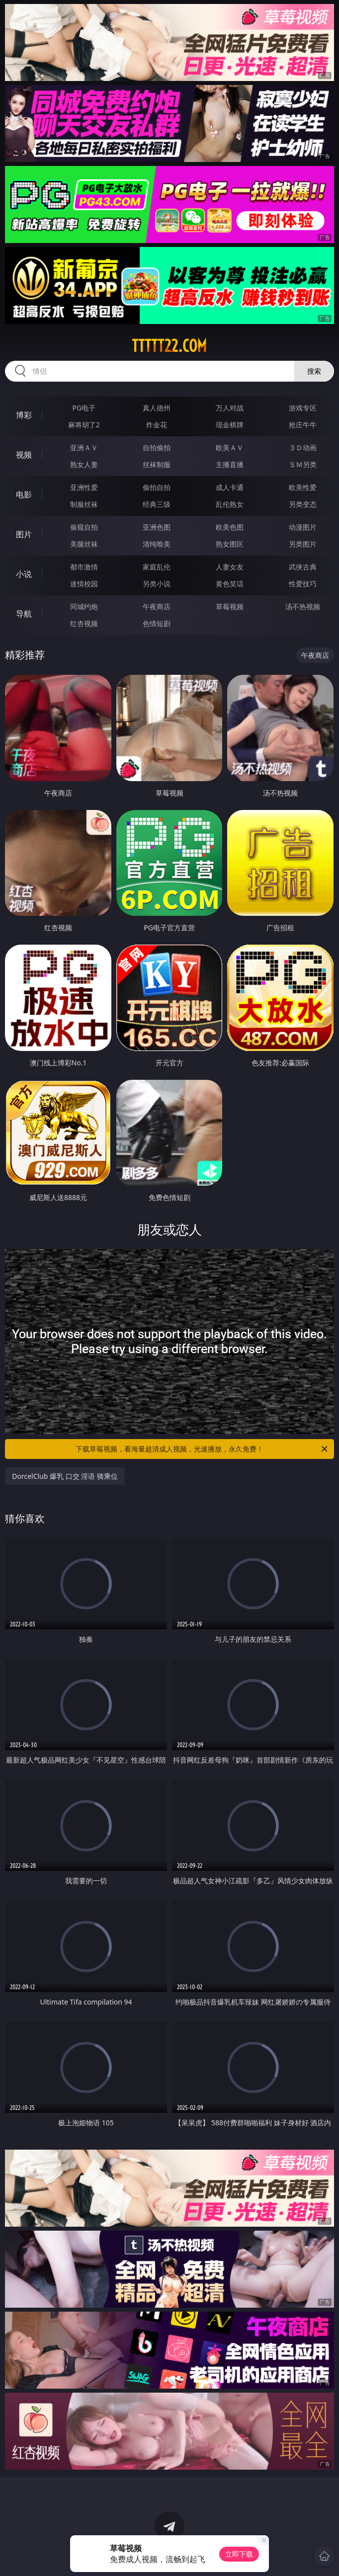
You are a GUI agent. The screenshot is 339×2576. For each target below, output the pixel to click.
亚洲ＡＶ (84, 447)
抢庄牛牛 (303, 424)
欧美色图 (230, 527)
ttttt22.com (169, 346)
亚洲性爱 (84, 487)
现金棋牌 (230, 424)
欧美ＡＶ (230, 447)
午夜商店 (156, 606)
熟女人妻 (84, 464)
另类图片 (303, 544)
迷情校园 (84, 583)
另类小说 (156, 583)
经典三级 (156, 504)
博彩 (24, 414)
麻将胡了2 (84, 424)
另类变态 (303, 504)
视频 (24, 454)
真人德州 (156, 407)
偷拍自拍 (156, 487)
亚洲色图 (156, 527)
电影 (24, 494)
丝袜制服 (156, 464)
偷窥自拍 (84, 527)
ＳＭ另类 (303, 464)
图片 (24, 534)
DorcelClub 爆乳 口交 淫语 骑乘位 (65, 1476)
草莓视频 (230, 606)
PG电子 (83, 407)
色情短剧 (156, 623)
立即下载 (239, 2554)
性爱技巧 (303, 583)
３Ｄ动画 (303, 447)
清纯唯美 (156, 544)
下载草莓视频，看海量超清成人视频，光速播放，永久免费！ (202, 1449)
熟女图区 (230, 544)
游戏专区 (303, 407)
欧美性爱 (303, 487)
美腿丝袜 (84, 544)
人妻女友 (230, 566)
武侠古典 (303, 566)
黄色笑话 (230, 583)
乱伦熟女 (230, 504)
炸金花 (156, 424)
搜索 (314, 371)
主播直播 (230, 464)
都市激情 (84, 566)
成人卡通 (230, 487)
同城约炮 (84, 606)
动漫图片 (303, 527)
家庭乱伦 (156, 566)
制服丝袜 (84, 504)
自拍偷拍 (156, 447)
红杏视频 (84, 623)
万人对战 (230, 407)
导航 (24, 613)
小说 (24, 573)
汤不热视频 (302, 606)
